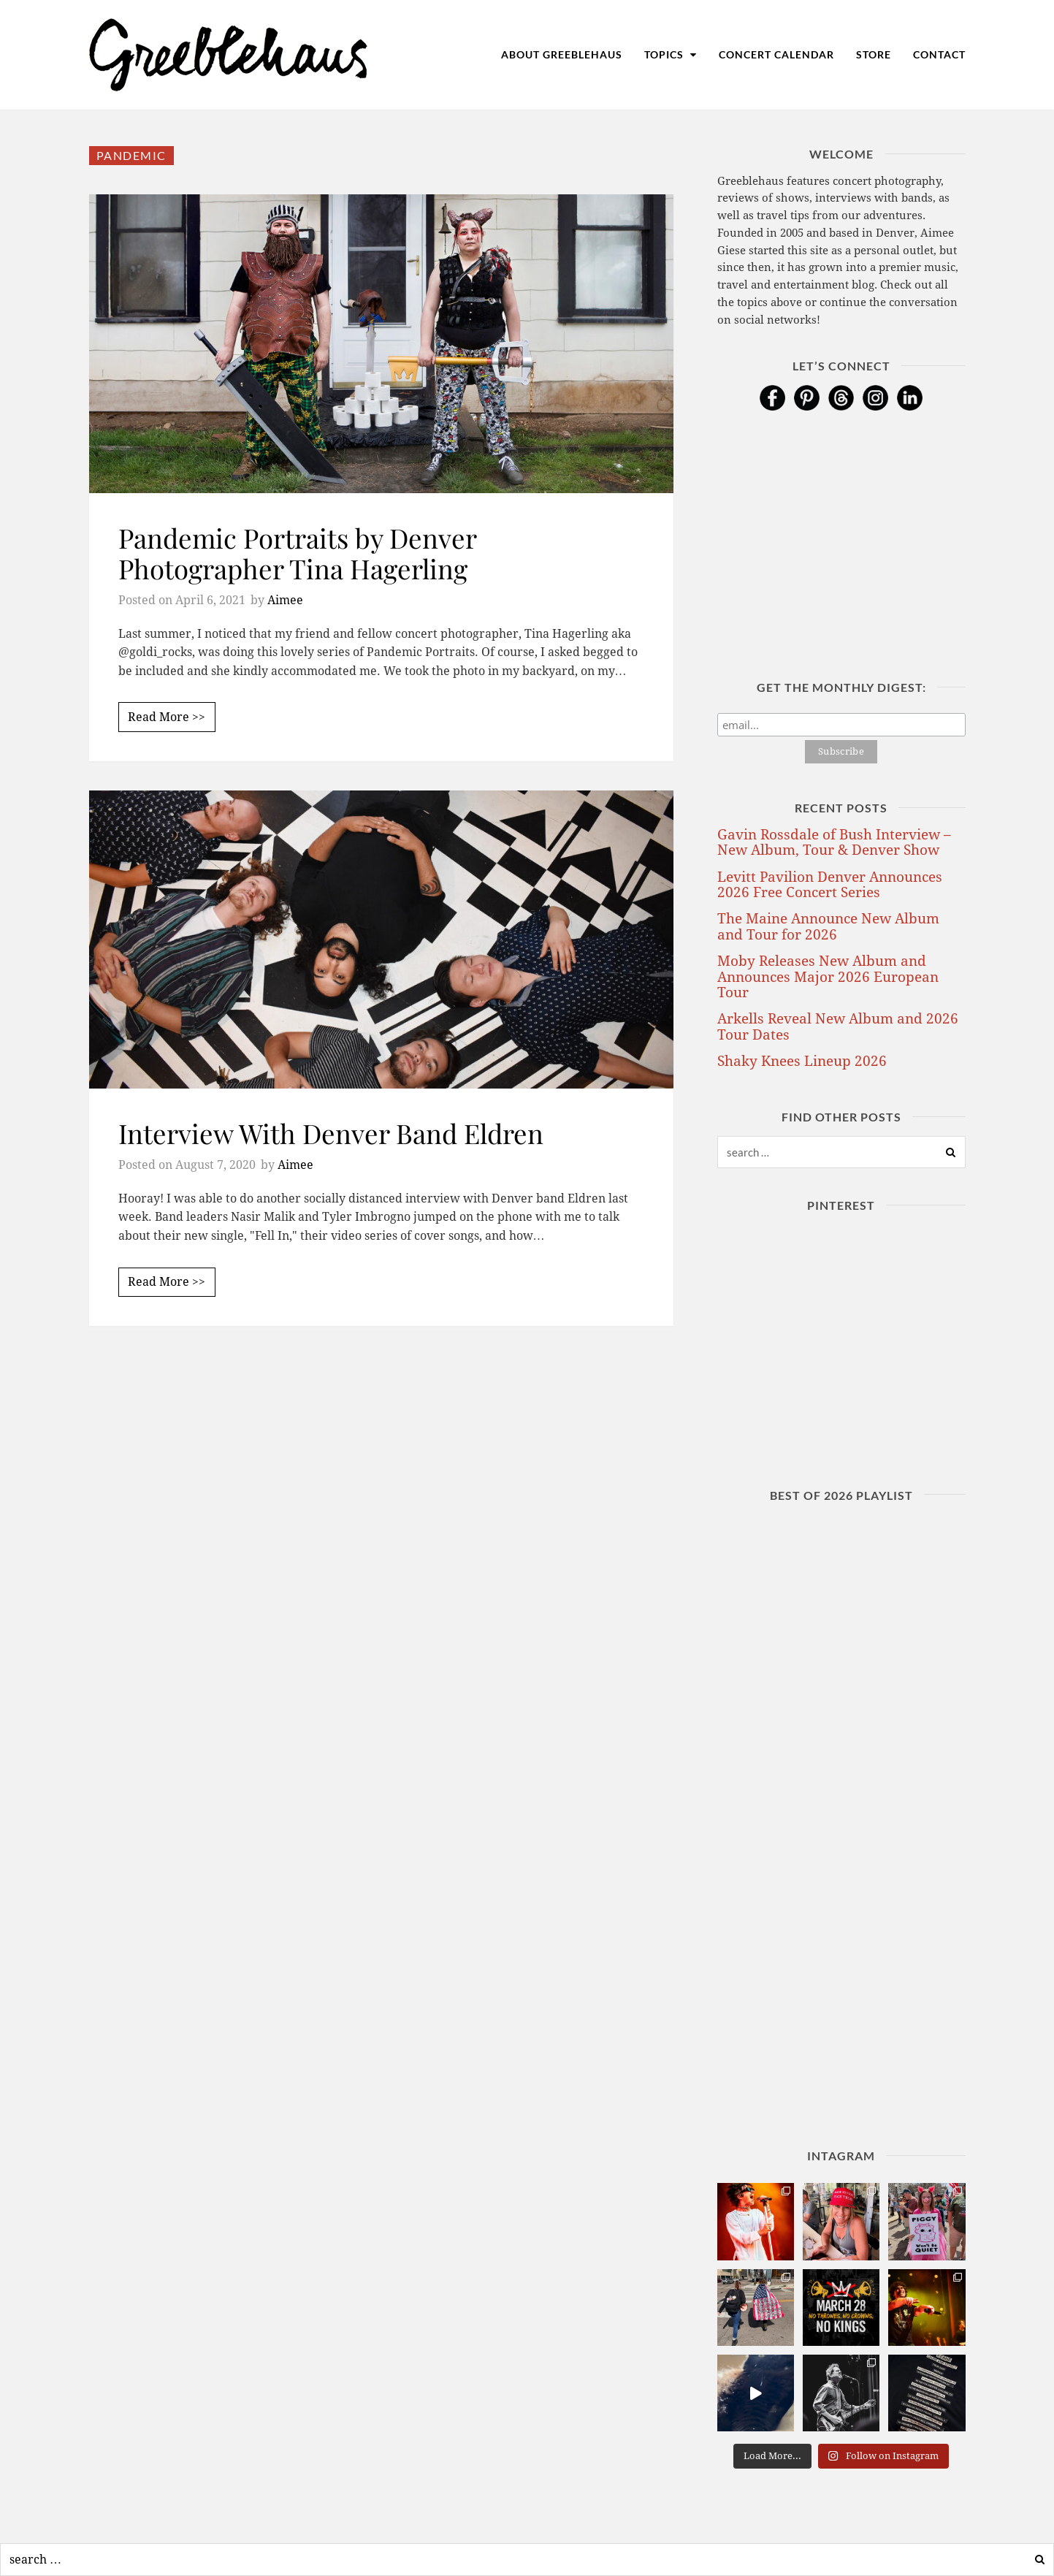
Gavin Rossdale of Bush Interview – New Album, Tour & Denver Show (834, 842)
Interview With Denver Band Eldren (330, 1133)
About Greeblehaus (561, 54)
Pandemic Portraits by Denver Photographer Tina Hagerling (297, 552)
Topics (670, 54)
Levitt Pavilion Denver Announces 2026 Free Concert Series (829, 884)
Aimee (285, 600)
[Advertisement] (381, 1486)
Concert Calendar (776, 54)
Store (873, 54)
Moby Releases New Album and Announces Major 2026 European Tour (828, 976)
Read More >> (166, 717)
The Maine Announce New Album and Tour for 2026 (828, 926)
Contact (939, 54)
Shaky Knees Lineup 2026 (802, 1061)
